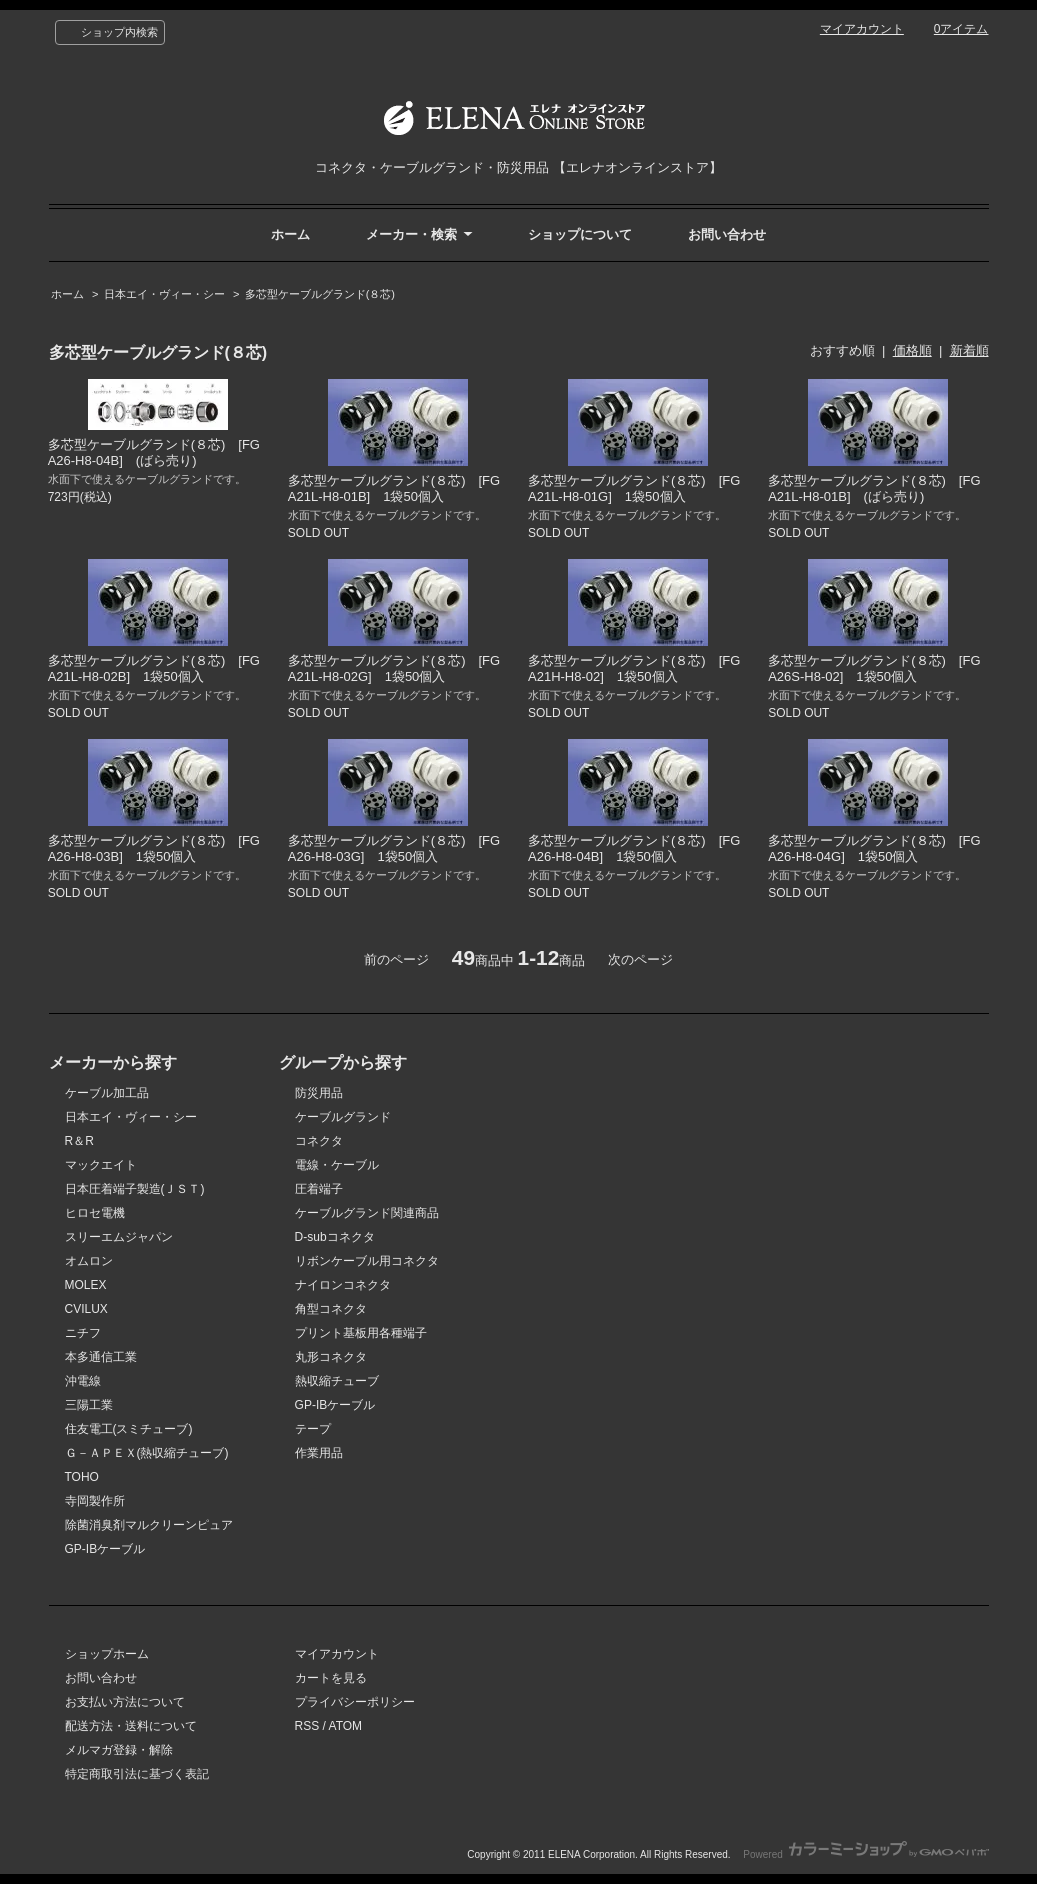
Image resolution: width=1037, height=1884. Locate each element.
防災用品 (319, 1093)
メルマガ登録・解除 (119, 1750)
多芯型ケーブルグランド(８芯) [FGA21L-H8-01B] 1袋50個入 (394, 488)
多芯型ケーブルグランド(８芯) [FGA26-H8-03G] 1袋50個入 (394, 848)
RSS (307, 1726)
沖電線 (83, 1381)
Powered (865, 1854)
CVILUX (86, 1309)
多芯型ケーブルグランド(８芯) (320, 294)
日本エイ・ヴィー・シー (164, 294)
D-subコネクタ (335, 1237)
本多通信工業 (101, 1357)
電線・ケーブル (337, 1165)
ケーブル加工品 (107, 1093)
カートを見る (331, 1678)
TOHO (82, 1477)
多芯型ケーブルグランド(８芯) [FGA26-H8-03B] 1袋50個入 (154, 848)
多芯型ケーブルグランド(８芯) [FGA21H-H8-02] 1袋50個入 (634, 668)
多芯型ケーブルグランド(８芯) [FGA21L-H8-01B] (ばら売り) (874, 488)
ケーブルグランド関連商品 (367, 1213)
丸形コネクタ (331, 1357)
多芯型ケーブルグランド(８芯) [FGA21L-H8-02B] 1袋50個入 (154, 668)
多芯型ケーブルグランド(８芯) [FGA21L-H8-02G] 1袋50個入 (394, 668)
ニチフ (83, 1333)
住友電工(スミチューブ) (129, 1429)
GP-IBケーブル (105, 1549)
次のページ (640, 959)
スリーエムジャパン (119, 1237)
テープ (313, 1429)
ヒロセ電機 (95, 1213)
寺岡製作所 (95, 1501)
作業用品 (319, 1453)
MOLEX (86, 1285)
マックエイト (101, 1165)
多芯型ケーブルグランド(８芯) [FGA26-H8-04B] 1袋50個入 (634, 848)
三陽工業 (89, 1405)
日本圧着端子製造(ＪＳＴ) (135, 1189)
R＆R (79, 1141)
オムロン (89, 1261)
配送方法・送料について (131, 1726)
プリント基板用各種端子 (361, 1333)
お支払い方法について (125, 1702)
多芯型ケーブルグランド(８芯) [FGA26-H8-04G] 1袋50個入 (874, 848)
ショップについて (580, 234)
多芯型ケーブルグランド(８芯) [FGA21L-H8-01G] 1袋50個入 (634, 488)
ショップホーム (107, 1654)
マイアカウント (862, 29)
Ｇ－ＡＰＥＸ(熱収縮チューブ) (147, 1453)
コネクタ (319, 1141)
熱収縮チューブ (337, 1381)
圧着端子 (319, 1189)
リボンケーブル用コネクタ (367, 1261)
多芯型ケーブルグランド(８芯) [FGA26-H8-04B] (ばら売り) (154, 452)
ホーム (290, 234)
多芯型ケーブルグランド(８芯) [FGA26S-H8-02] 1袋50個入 (874, 668)
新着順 (969, 350)
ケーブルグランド (343, 1117)
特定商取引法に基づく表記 (137, 1774)
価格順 (912, 350)
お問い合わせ (727, 234)
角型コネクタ (331, 1309)
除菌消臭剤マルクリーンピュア (149, 1525)
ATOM (346, 1726)
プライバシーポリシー (355, 1702)
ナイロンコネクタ (343, 1285)
